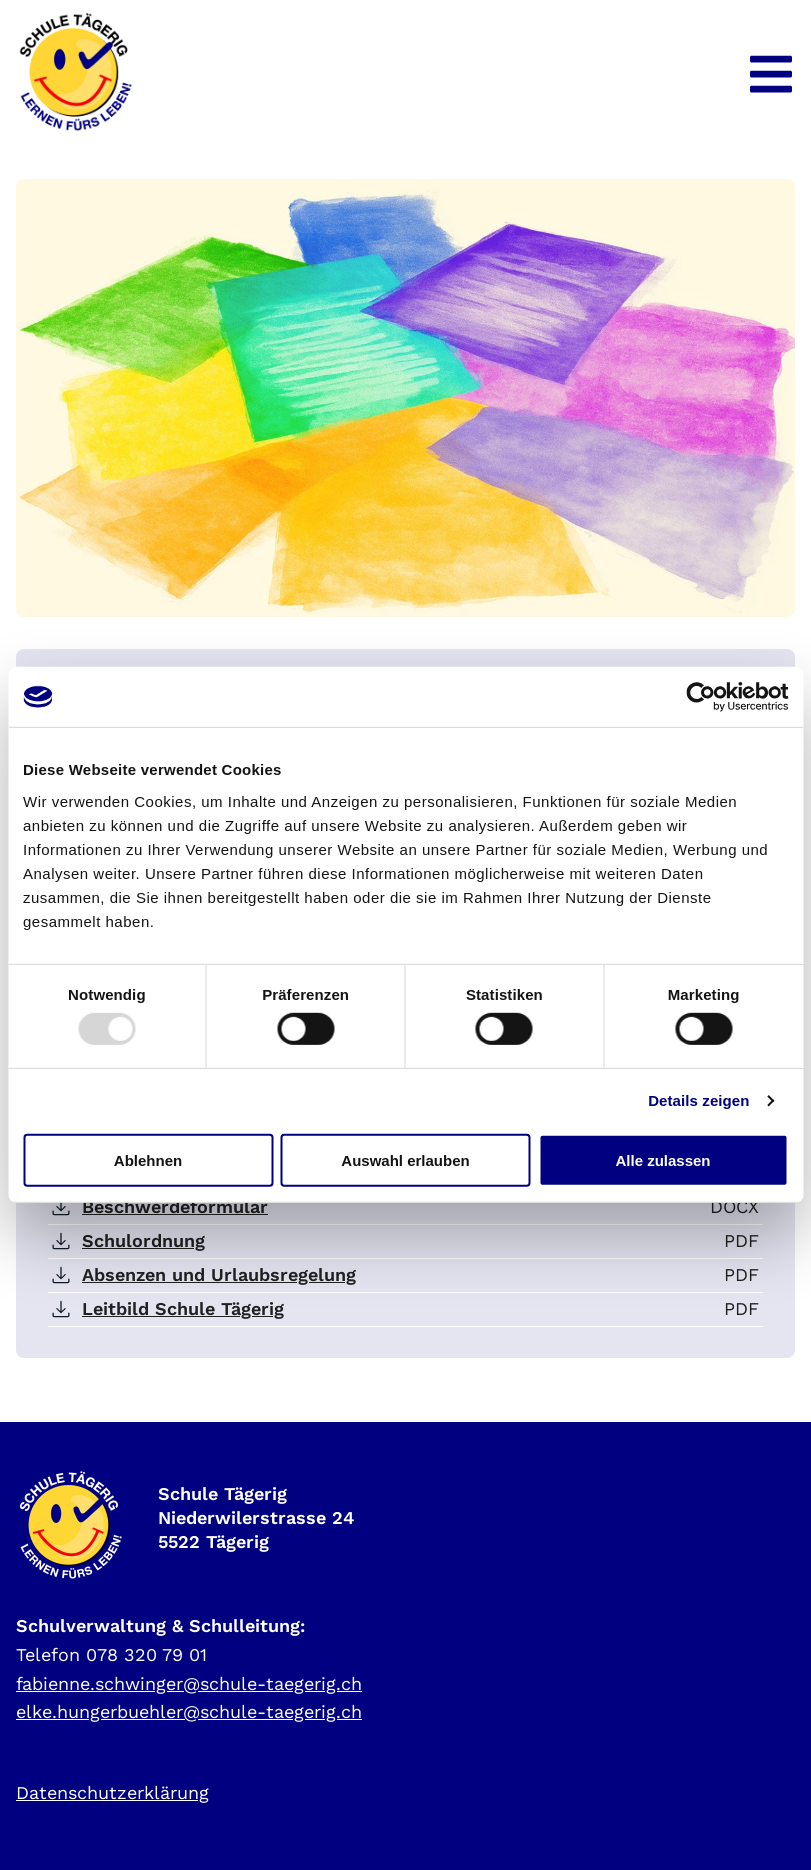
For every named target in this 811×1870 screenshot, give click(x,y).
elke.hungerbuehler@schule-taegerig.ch (189, 1711)
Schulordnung (143, 1240)
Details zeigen (698, 1100)
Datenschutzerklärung (112, 1792)
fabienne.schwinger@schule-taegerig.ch (189, 1683)
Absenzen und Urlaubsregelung (219, 1274)
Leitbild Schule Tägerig (183, 1308)
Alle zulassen (662, 1159)
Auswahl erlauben (405, 1159)
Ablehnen (148, 1159)
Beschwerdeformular (175, 1206)
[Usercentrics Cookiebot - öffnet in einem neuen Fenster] (700, 697)
